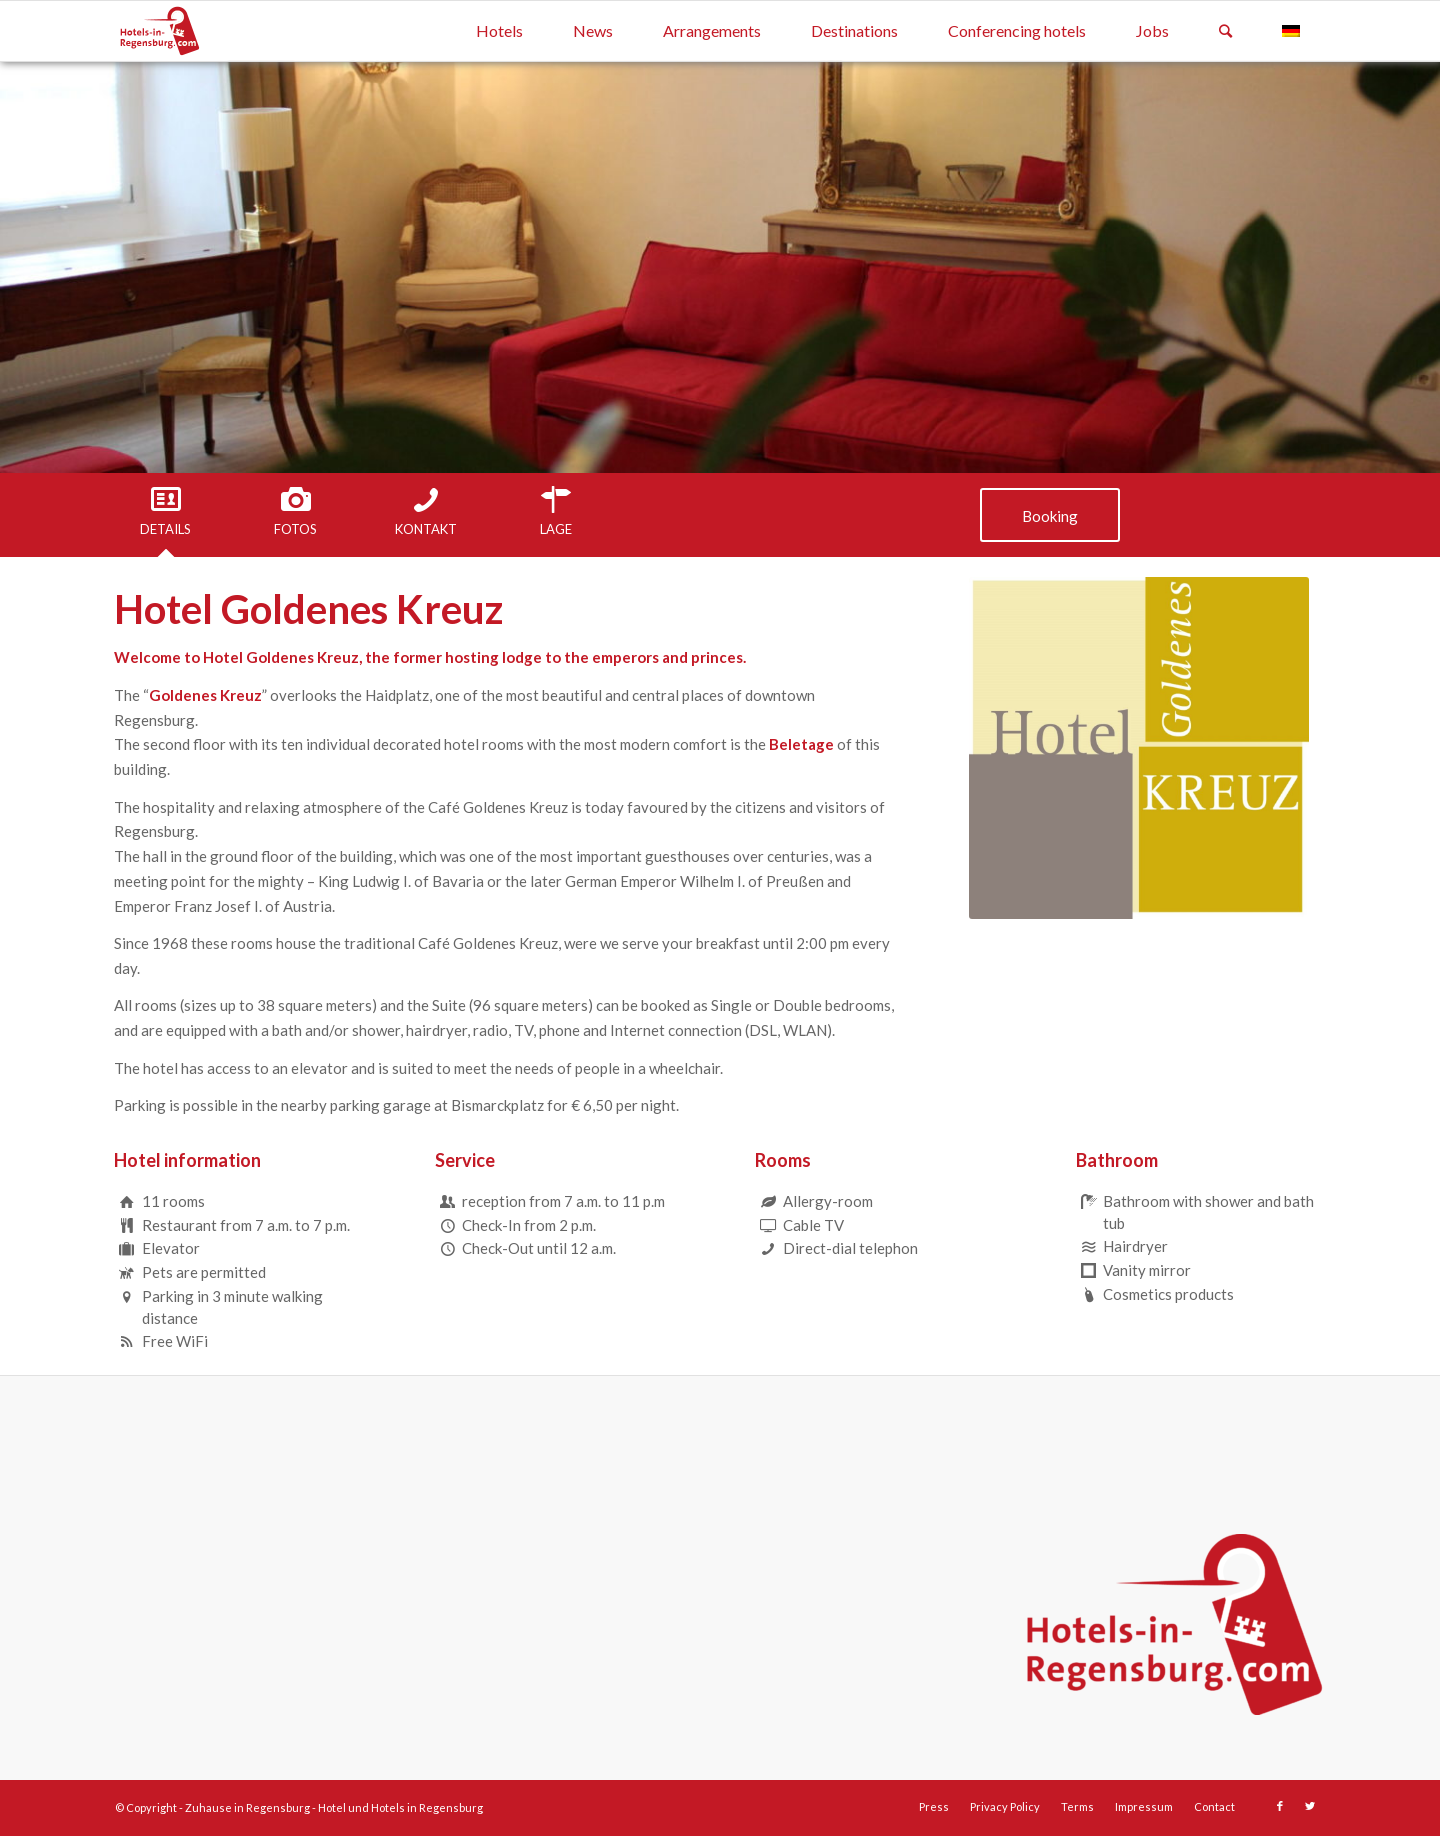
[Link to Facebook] (1280, 1806)
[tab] (166, 512)
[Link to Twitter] (1310, 1806)
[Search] (1225, 31)
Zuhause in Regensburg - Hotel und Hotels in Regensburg (334, 1807)
